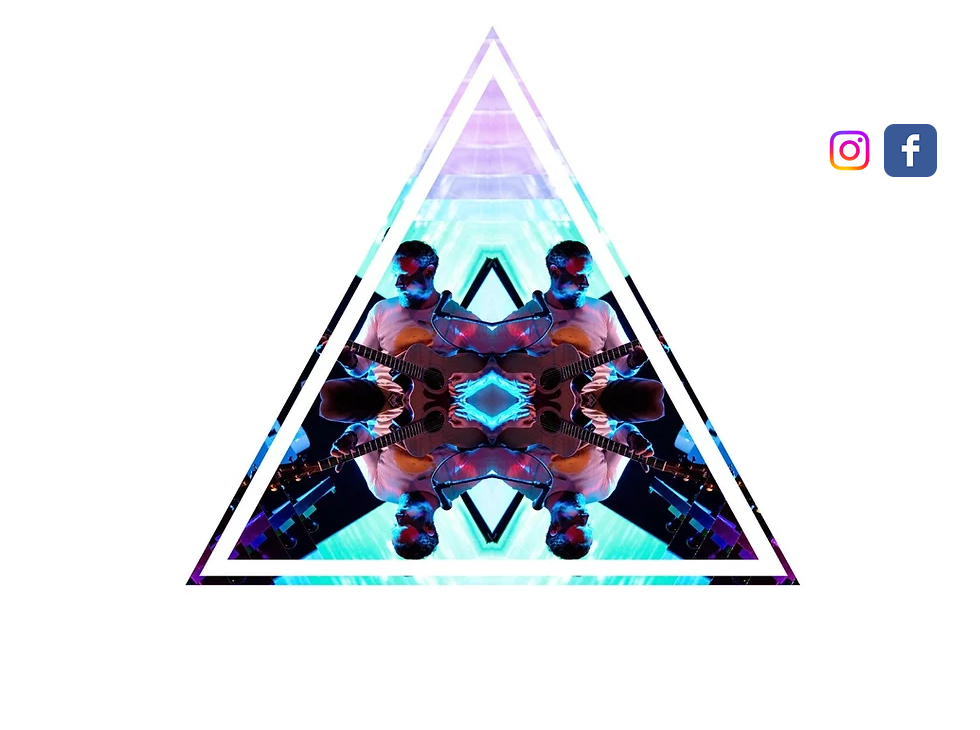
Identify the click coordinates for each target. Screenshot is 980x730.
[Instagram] (849, 150)
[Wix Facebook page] (910, 150)
